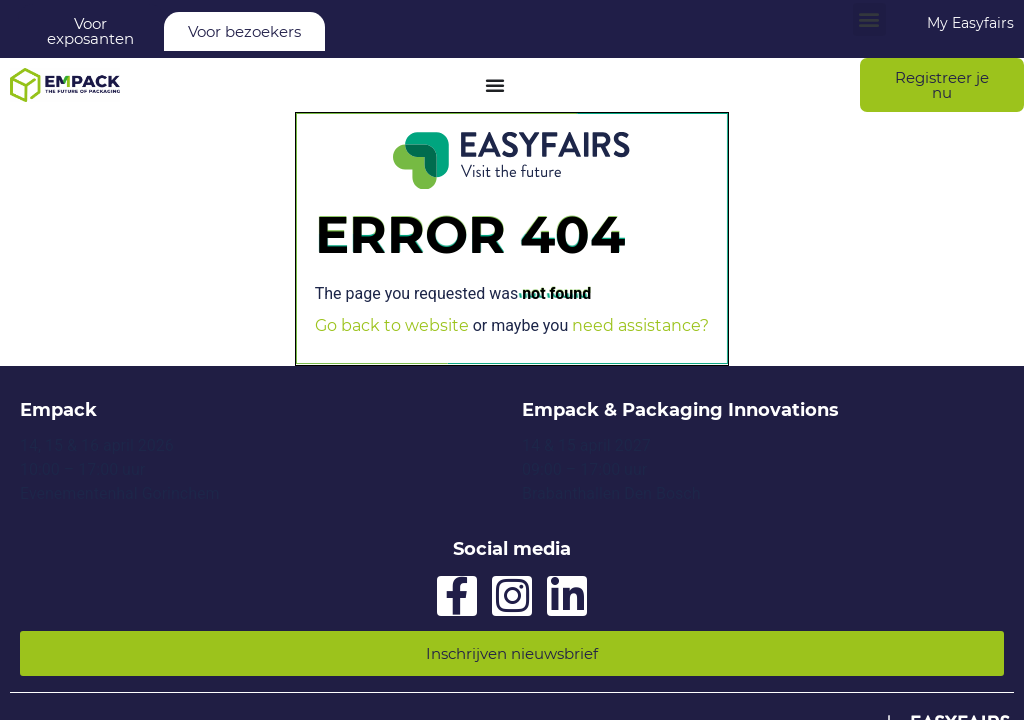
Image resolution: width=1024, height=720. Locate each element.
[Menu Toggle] (495, 85)
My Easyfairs (970, 23)
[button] (869, 19)
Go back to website (392, 325)
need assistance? (640, 325)
